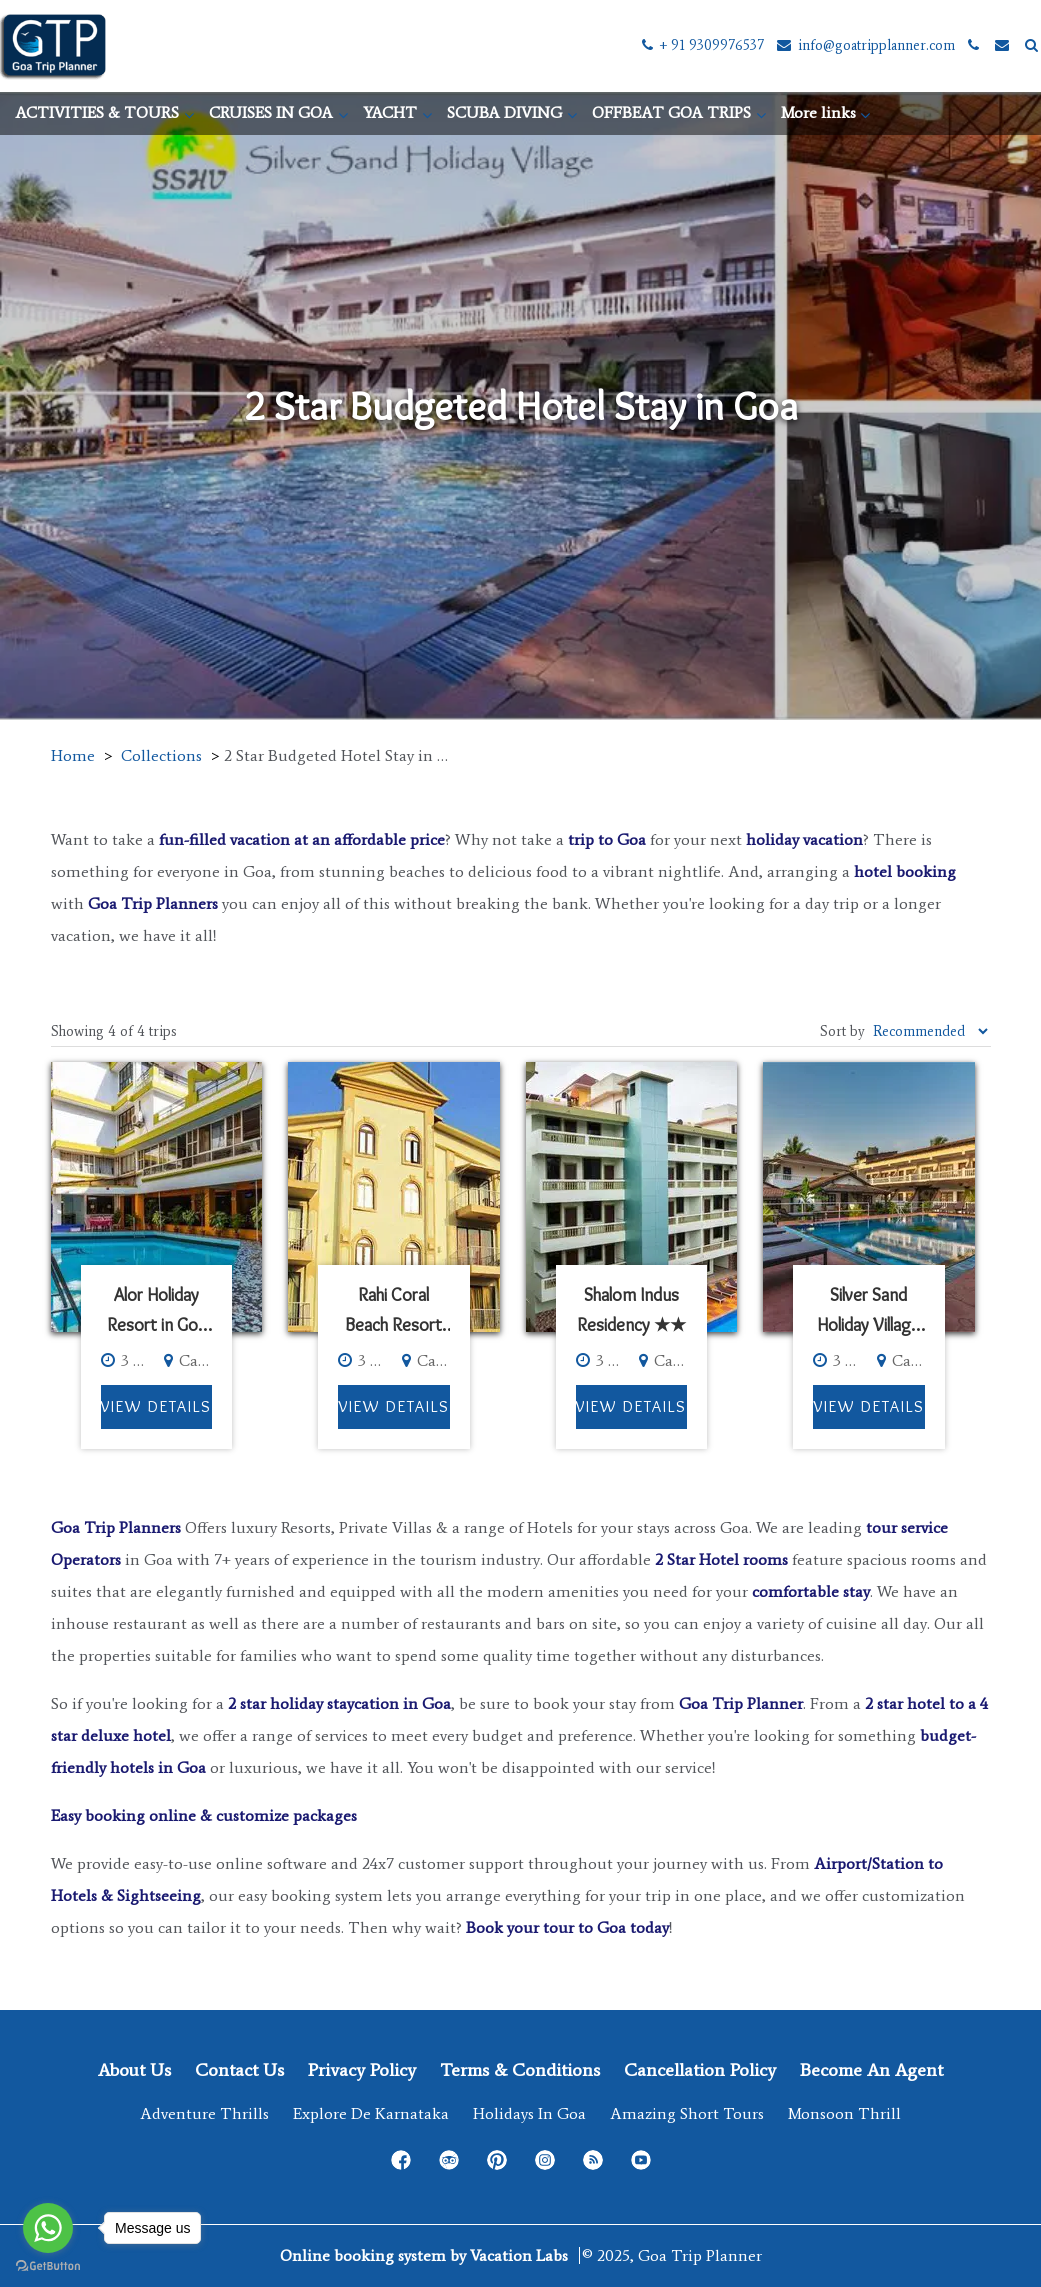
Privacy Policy (362, 2070)
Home (73, 755)
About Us (134, 2070)
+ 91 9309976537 (701, 45)
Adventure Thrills (204, 2113)
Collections (161, 755)
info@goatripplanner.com (864, 45)
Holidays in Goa (529, 2113)
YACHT (390, 112)
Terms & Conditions (520, 2070)
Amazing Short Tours (687, 2113)
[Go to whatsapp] (48, 2228)
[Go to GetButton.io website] (48, 2266)
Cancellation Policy (700, 2070)
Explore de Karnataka (371, 2113)
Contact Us (239, 2070)
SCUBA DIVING (504, 112)
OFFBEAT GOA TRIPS (671, 112)
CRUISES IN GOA (271, 112)
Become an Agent (871, 2070)
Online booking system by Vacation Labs (426, 2255)
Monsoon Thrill (844, 2113)
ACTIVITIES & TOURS (97, 112)
